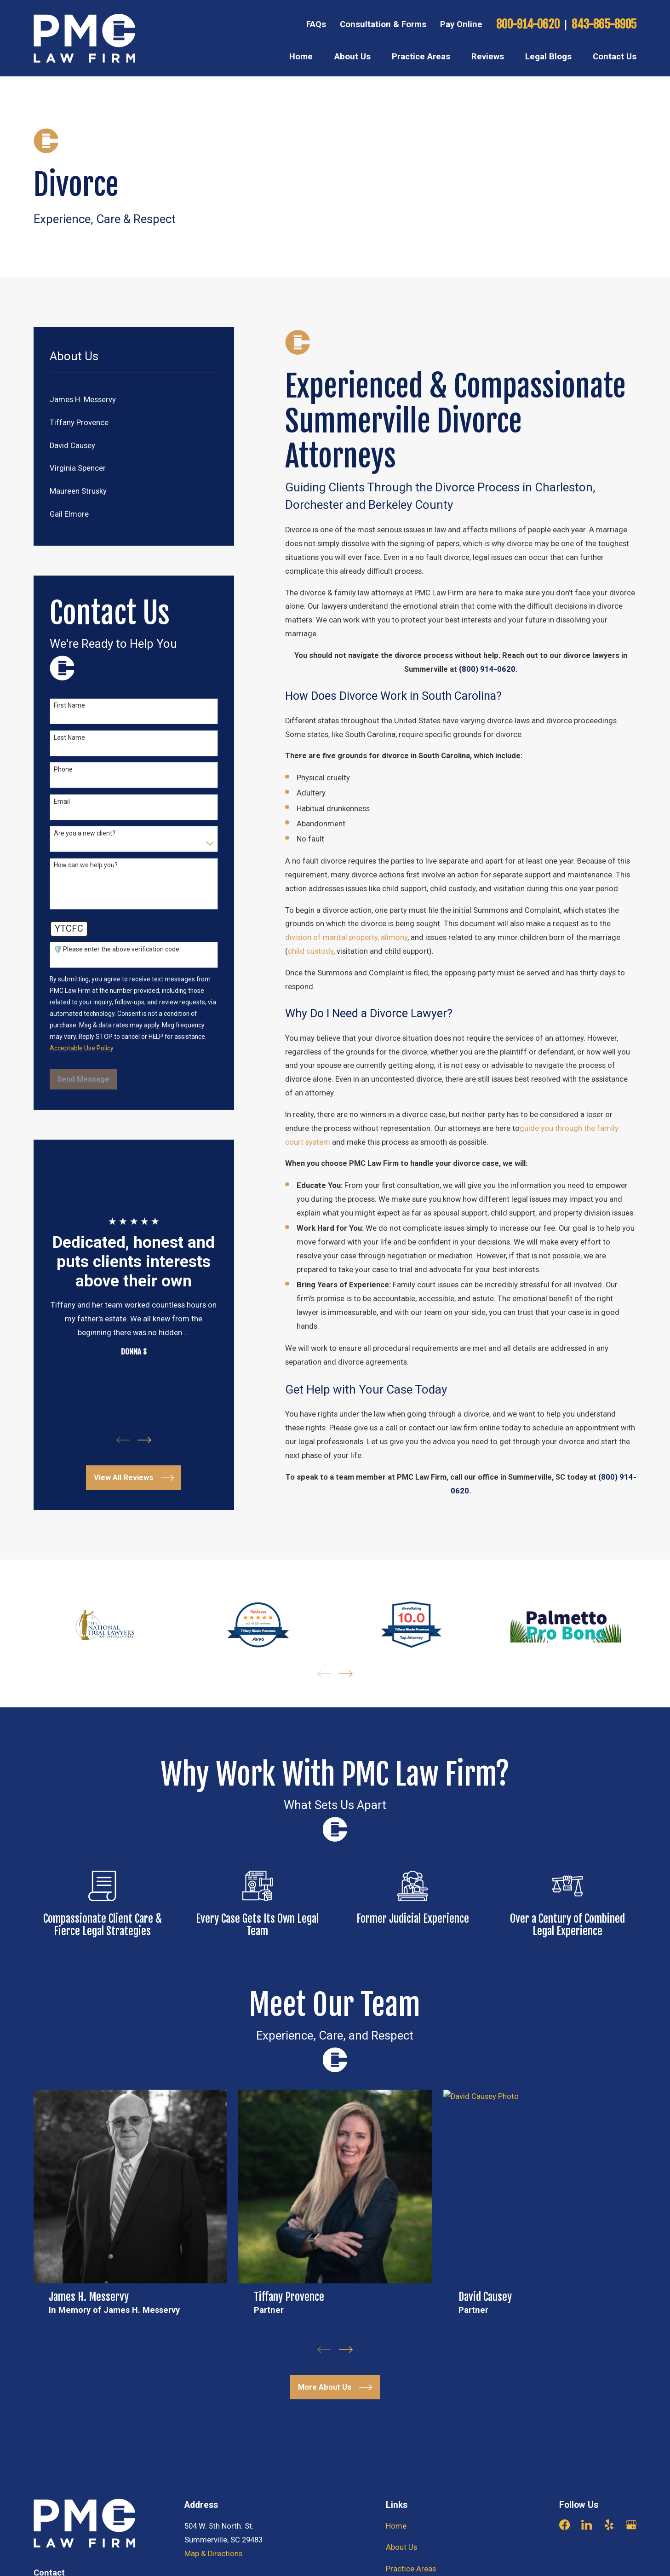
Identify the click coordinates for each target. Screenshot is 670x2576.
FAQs (316, 24)
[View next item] (144, 1440)
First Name (69, 705)
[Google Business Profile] (631, 2524)
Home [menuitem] (301, 57)
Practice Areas (411, 2568)
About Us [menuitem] (352, 57)
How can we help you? (86, 865)
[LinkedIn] (586, 2524)
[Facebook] (564, 2524)
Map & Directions (213, 2553)
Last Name (69, 737)
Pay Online (461, 24)
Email (62, 801)
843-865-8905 (604, 24)
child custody (310, 951)
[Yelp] (609, 2524)
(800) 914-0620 (487, 669)
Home (396, 2526)
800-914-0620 (528, 24)
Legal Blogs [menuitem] (548, 57)
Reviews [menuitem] (487, 57)
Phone (63, 769)
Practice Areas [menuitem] (421, 57)
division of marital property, (332, 937)
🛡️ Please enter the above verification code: (117, 949)
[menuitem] (134, 399)
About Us (401, 2547)
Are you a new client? (84, 833)
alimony (394, 937)
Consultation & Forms (383, 24)
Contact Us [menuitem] (614, 57)
